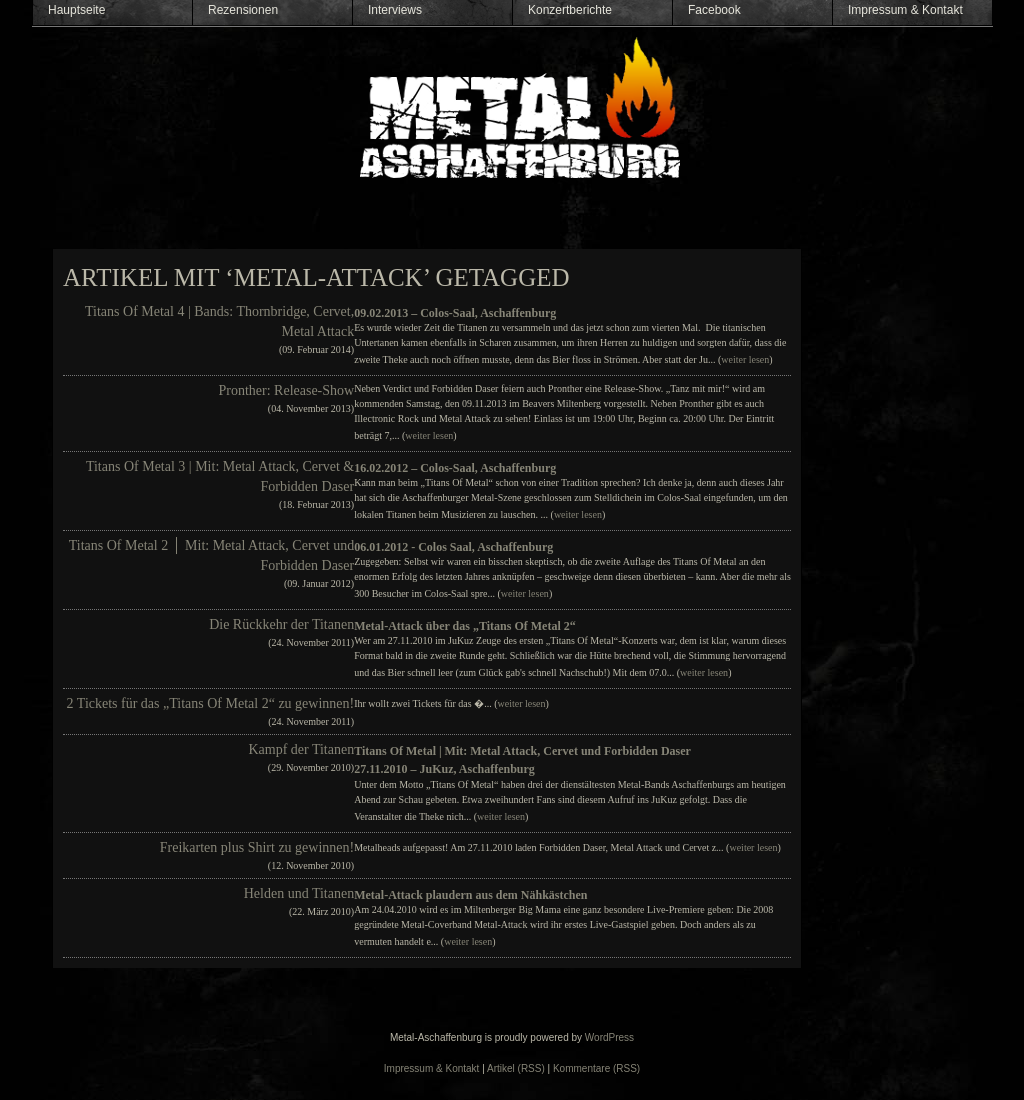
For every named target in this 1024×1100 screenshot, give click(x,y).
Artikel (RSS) (516, 1068)
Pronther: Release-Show (286, 390)
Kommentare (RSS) (596, 1068)
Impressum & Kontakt (905, 10)
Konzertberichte (570, 10)
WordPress (609, 1037)
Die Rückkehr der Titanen (281, 624)
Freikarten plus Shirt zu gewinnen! (257, 847)
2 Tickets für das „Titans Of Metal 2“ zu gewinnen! (211, 703)
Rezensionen (243, 10)
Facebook (714, 10)
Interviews (395, 10)
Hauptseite (76, 10)
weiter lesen (745, 359)
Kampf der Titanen (301, 749)
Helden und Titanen (299, 893)
